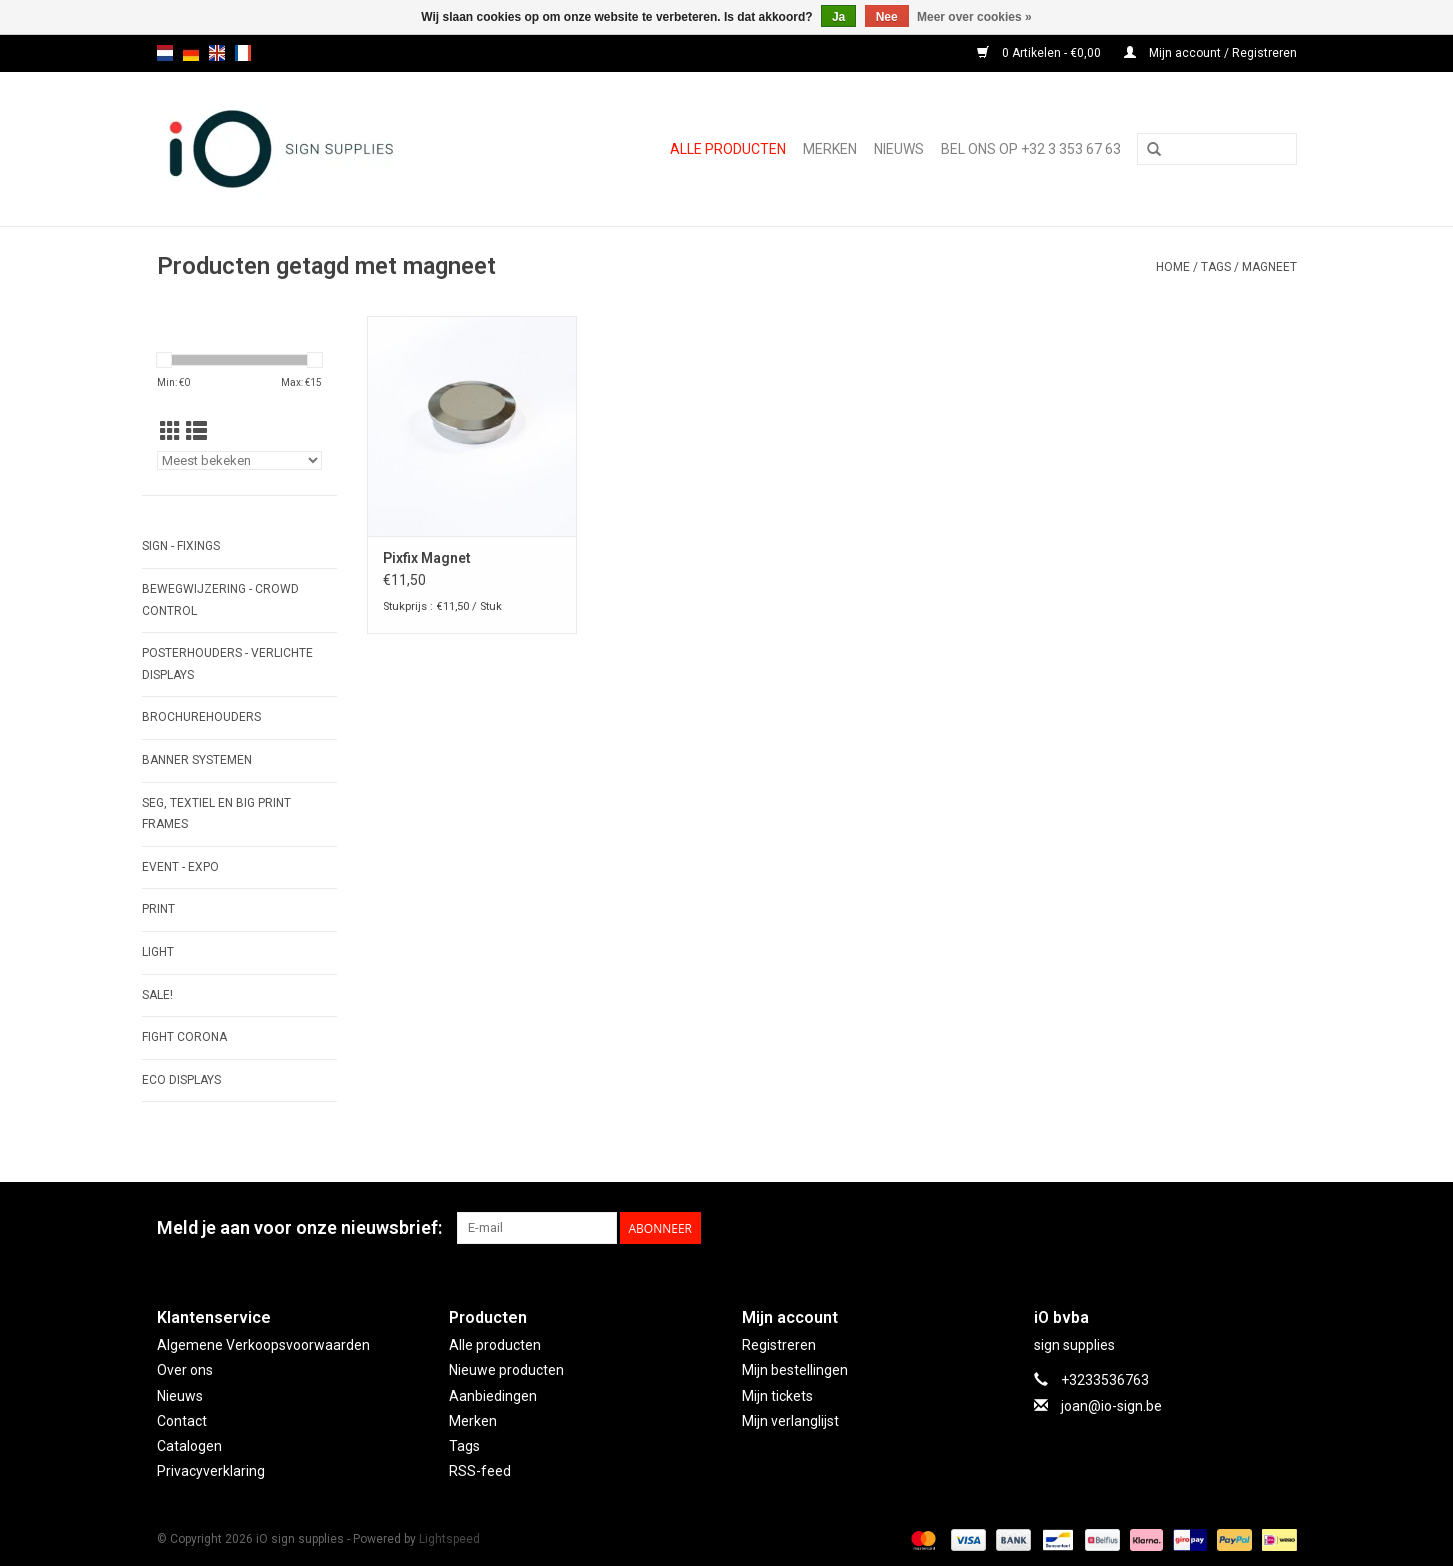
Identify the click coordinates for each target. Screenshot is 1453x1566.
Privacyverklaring (211, 1471)
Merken (830, 149)
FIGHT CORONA (184, 1037)
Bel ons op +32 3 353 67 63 (1031, 149)
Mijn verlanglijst (790, 1421)
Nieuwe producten (506, 1370)
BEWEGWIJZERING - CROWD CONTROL (220, 600)
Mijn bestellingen (795, 1370)
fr (243, 53)
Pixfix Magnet (427, 558)
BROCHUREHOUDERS (201, 717)
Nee (887, 17)
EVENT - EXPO (180, 867)
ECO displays (181, 1080)
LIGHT (158, 952)
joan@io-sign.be (1111, 1406)
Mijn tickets (777, 1396)
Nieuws (180, 1396)
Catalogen (189, 1446)
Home (1173, 267)
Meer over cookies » (974, 17)
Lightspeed (449, 1539)
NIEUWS (899, 149)
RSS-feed (480, 1471)
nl (165, 53)
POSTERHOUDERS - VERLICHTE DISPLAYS (227, 664)
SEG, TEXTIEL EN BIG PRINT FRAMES (216, 814)
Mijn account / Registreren (1210, 53)
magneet (1269, 267)
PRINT (158, 909)
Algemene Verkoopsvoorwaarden (263, 1345)
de (191, 53)
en (217, 53)
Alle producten (728, 149)
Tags (1216, 267)
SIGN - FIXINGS (181, 546)
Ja (838, 17)
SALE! (157, 995)
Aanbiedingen (493, 1396)
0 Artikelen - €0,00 (1040, 53)
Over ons (185, 1370)
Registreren (779, 1345)
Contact (182, 1421)
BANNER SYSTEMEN (197, 760)
